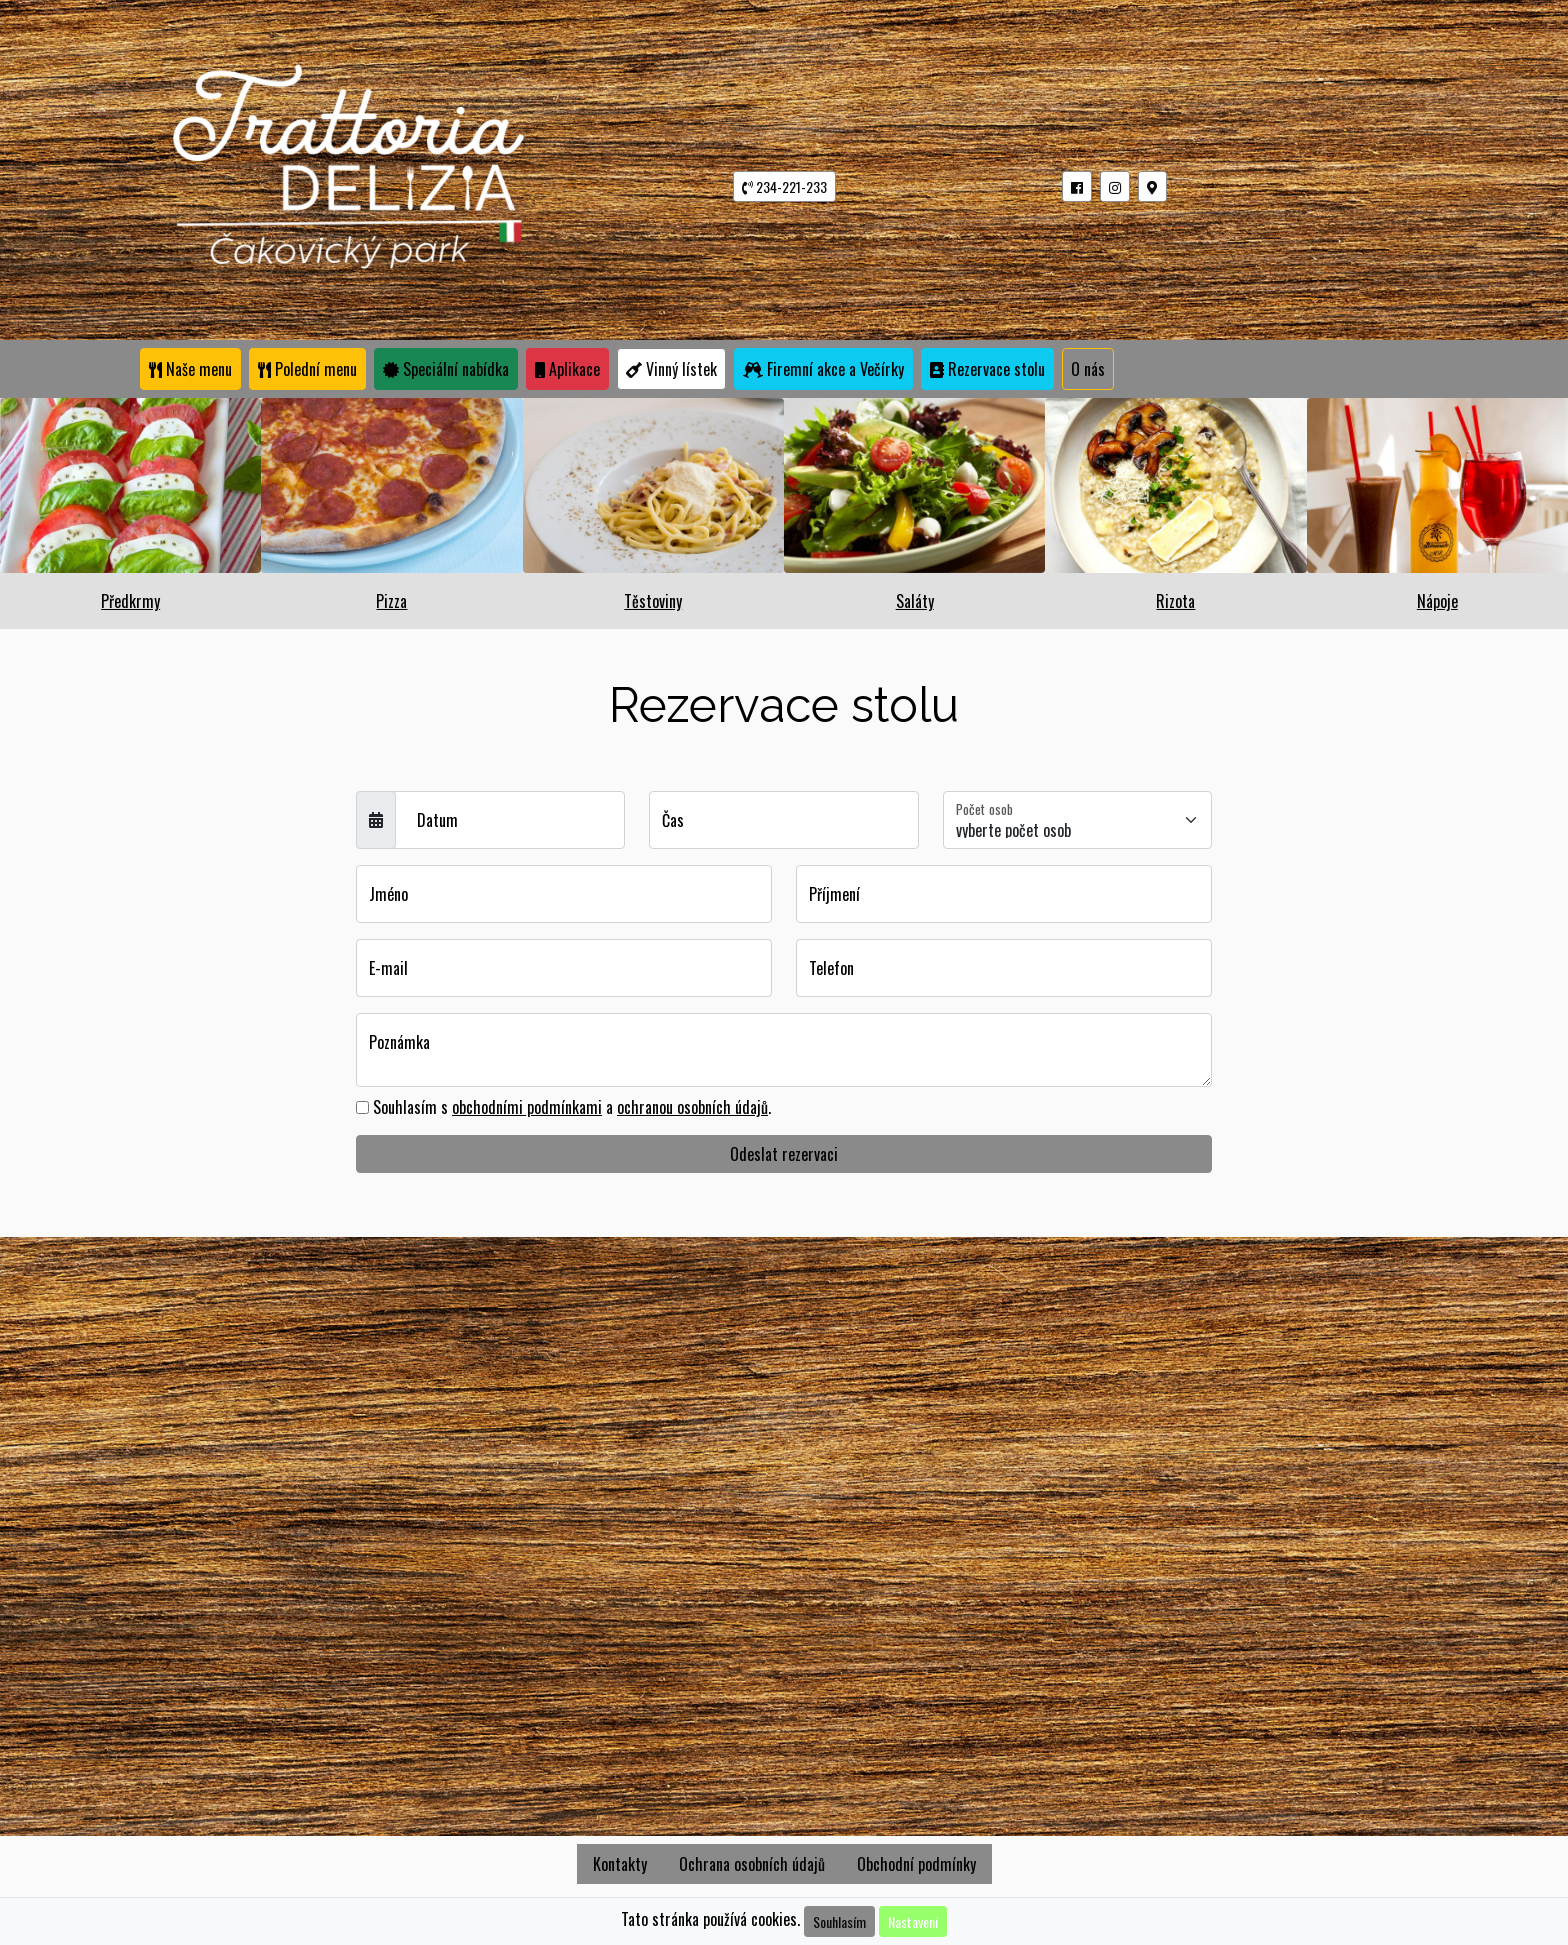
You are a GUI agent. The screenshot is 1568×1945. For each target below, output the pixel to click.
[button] (1077, 186)
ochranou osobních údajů (692, 1107)
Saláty (915, 601)
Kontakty (620, 1864)
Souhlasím (839, 1921)
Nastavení (913, 1921)
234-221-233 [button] (784, 186)
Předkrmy (130, 601)
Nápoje (1437, 601)
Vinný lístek (671, 369)
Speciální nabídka (446, 369)
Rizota (1175, 601)
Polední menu (307, 369)
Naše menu (190, 369)
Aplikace (567, 369)
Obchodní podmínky (916, 1864)
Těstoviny (653, 601)
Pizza (391, 601)
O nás (1088, 369)
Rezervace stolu (992, 368)
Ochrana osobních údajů (752, 1864)
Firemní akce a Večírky (823, 369)
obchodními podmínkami (527, 1107)
